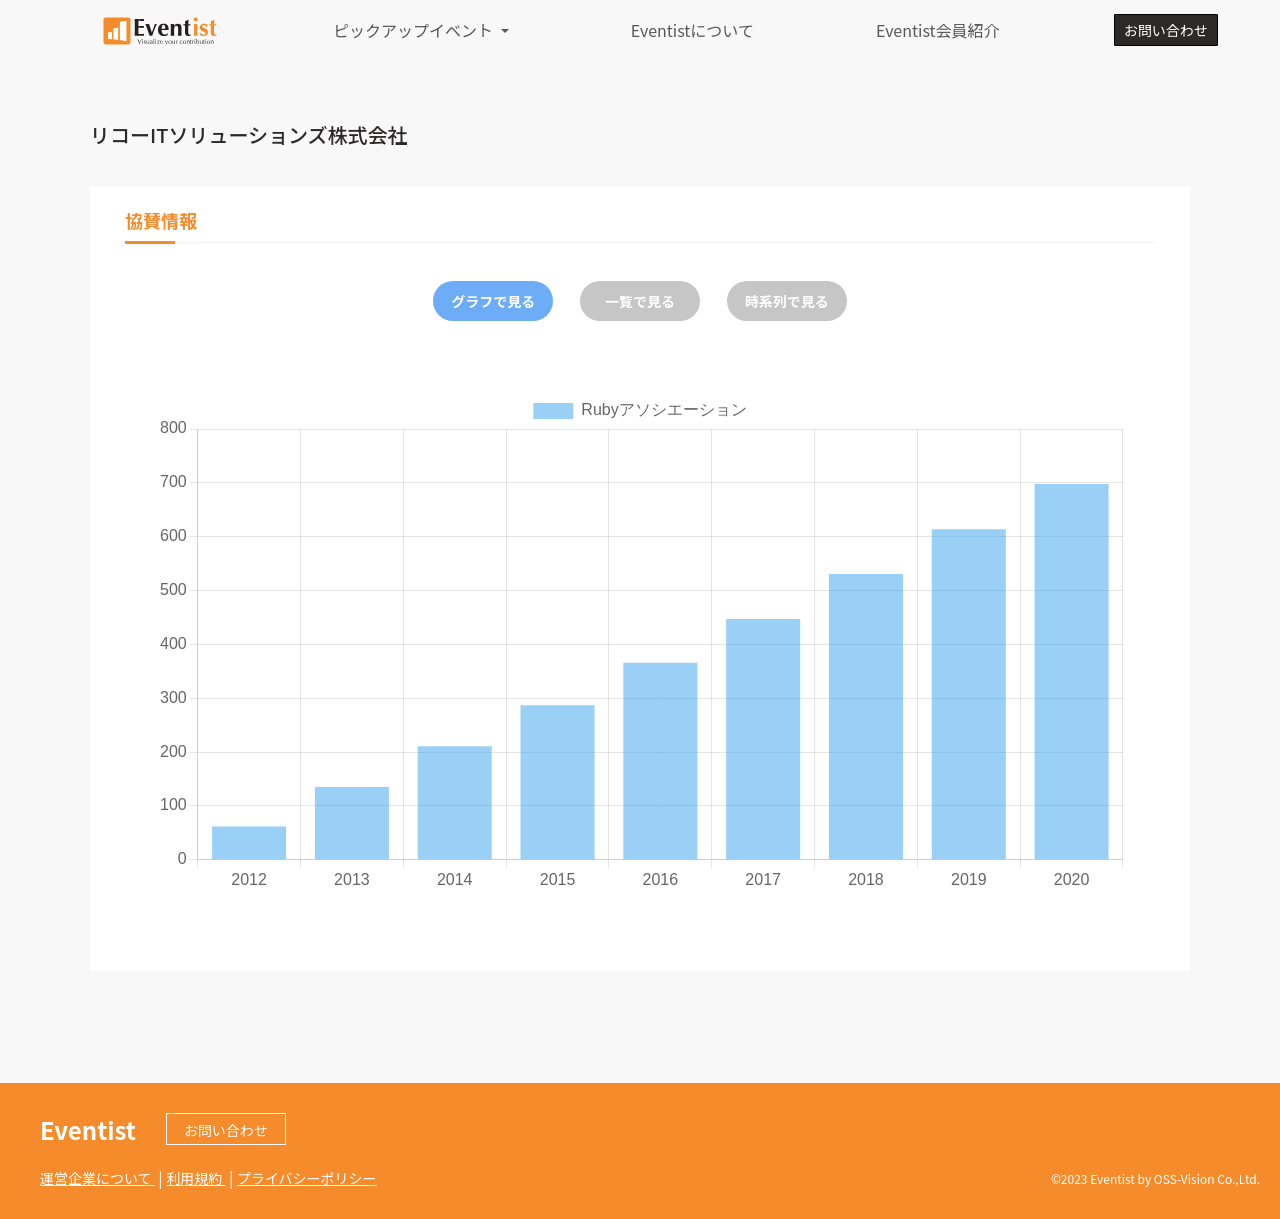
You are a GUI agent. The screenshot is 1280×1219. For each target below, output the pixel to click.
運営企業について (97, 1178)
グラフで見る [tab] (493, 301)
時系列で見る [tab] (787, 301)
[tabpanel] (640, 643)
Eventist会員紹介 (938, 30)
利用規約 (195, 1178)
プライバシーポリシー (307, 1178)
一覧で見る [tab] (640, 301)
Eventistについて (692, 30)
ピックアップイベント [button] (415, 30)
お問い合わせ (1166, 30)
